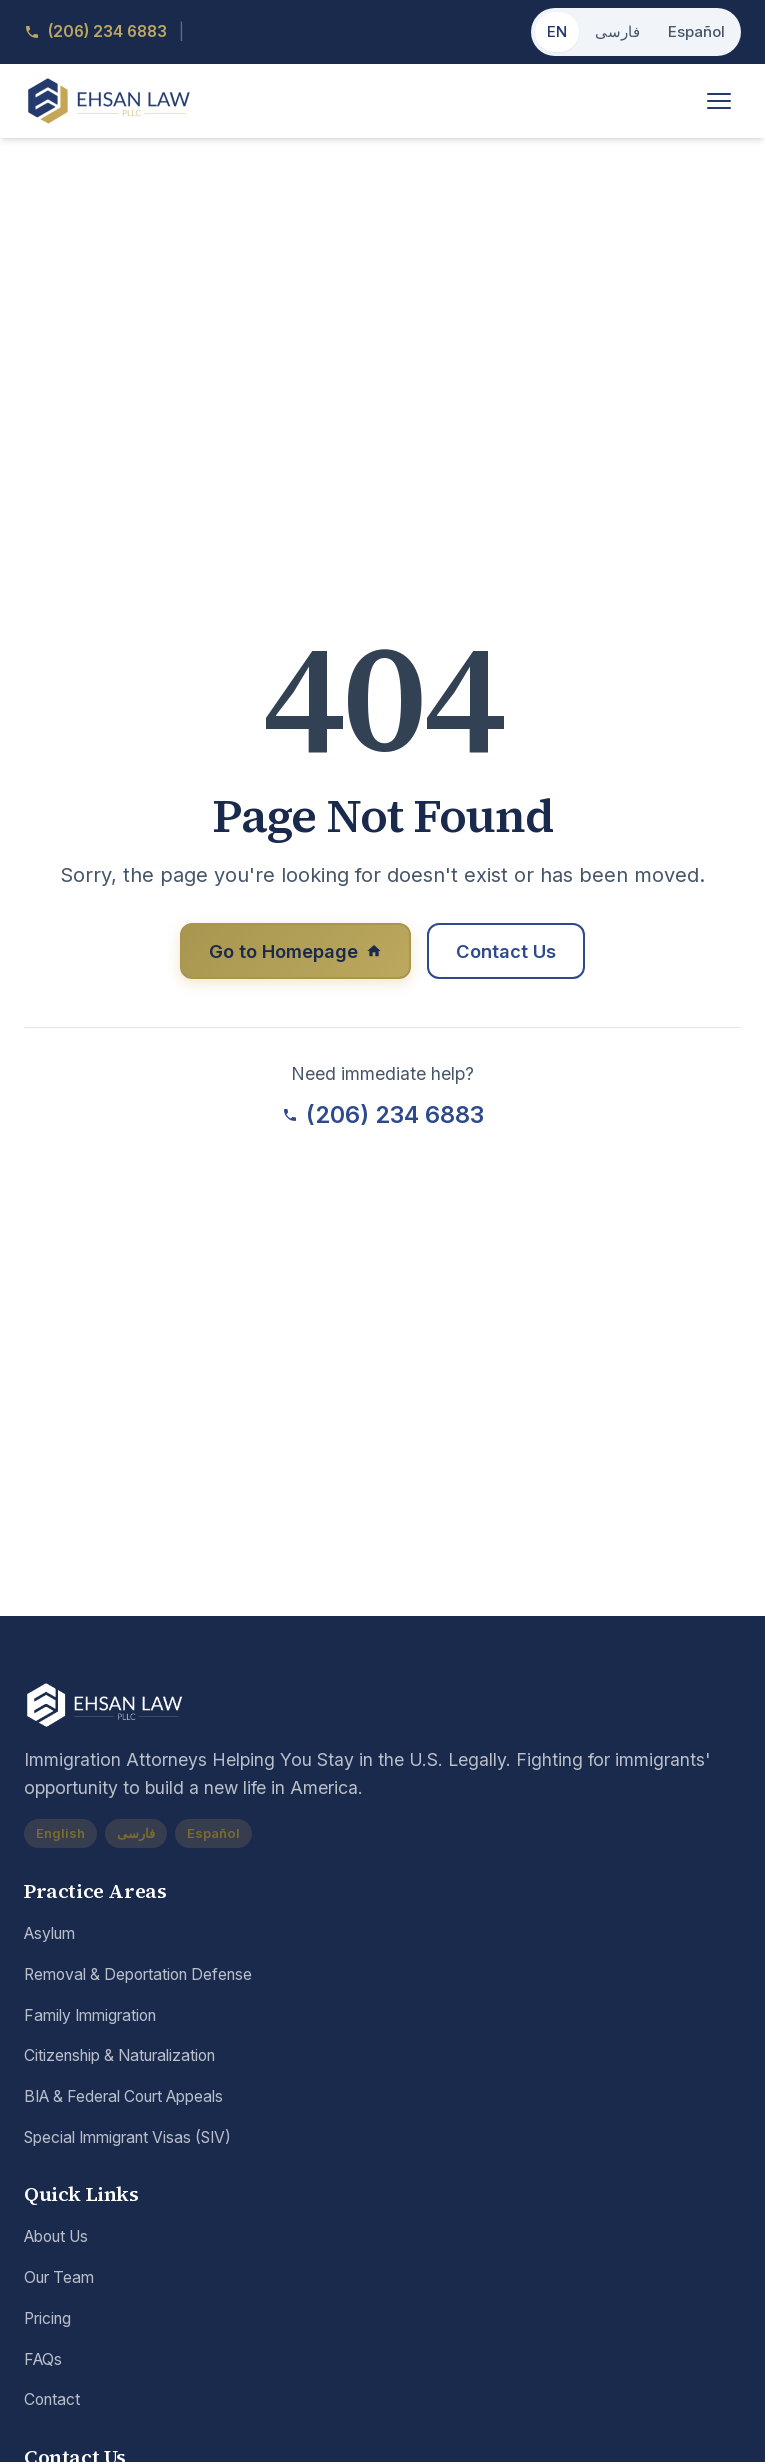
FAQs (43, 2360)
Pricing (47, 2319)
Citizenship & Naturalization (119, 2056)
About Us (56, 2238)
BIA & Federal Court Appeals (123, 2097)
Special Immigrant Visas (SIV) (127, 2138)
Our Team (59, 2278)
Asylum (49, 1934)
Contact (52, 2400)
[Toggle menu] (719, 102)
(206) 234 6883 (383, 1118)
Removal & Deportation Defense (138, 1975)
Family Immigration (90, 2016)
